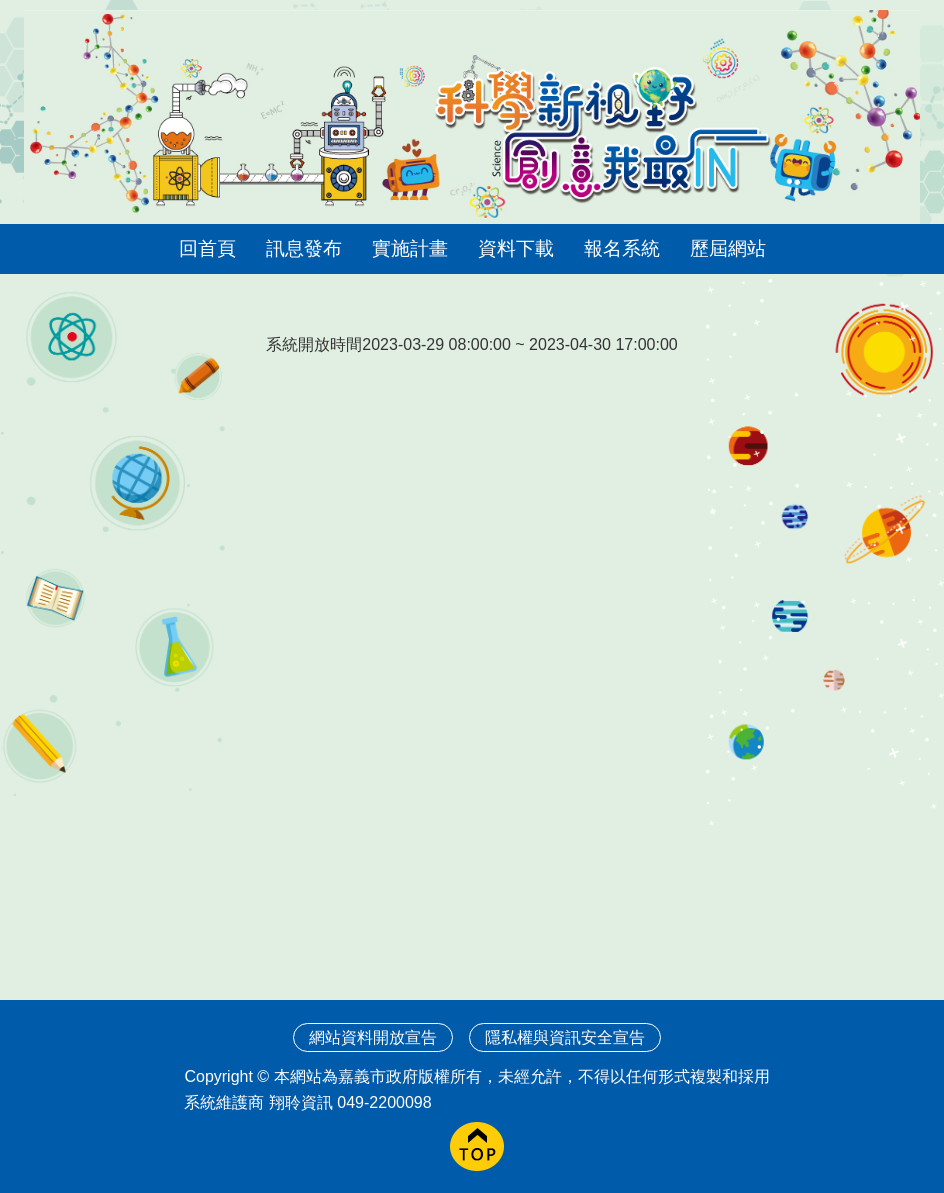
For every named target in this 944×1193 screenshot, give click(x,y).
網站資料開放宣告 (373, 1037)
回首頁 (207, 248)
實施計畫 (410, 248)
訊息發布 (304, 248)
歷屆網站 (728, 248)
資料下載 (516, 248)
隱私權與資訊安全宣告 (565, 1037)
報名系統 (622, 248)
